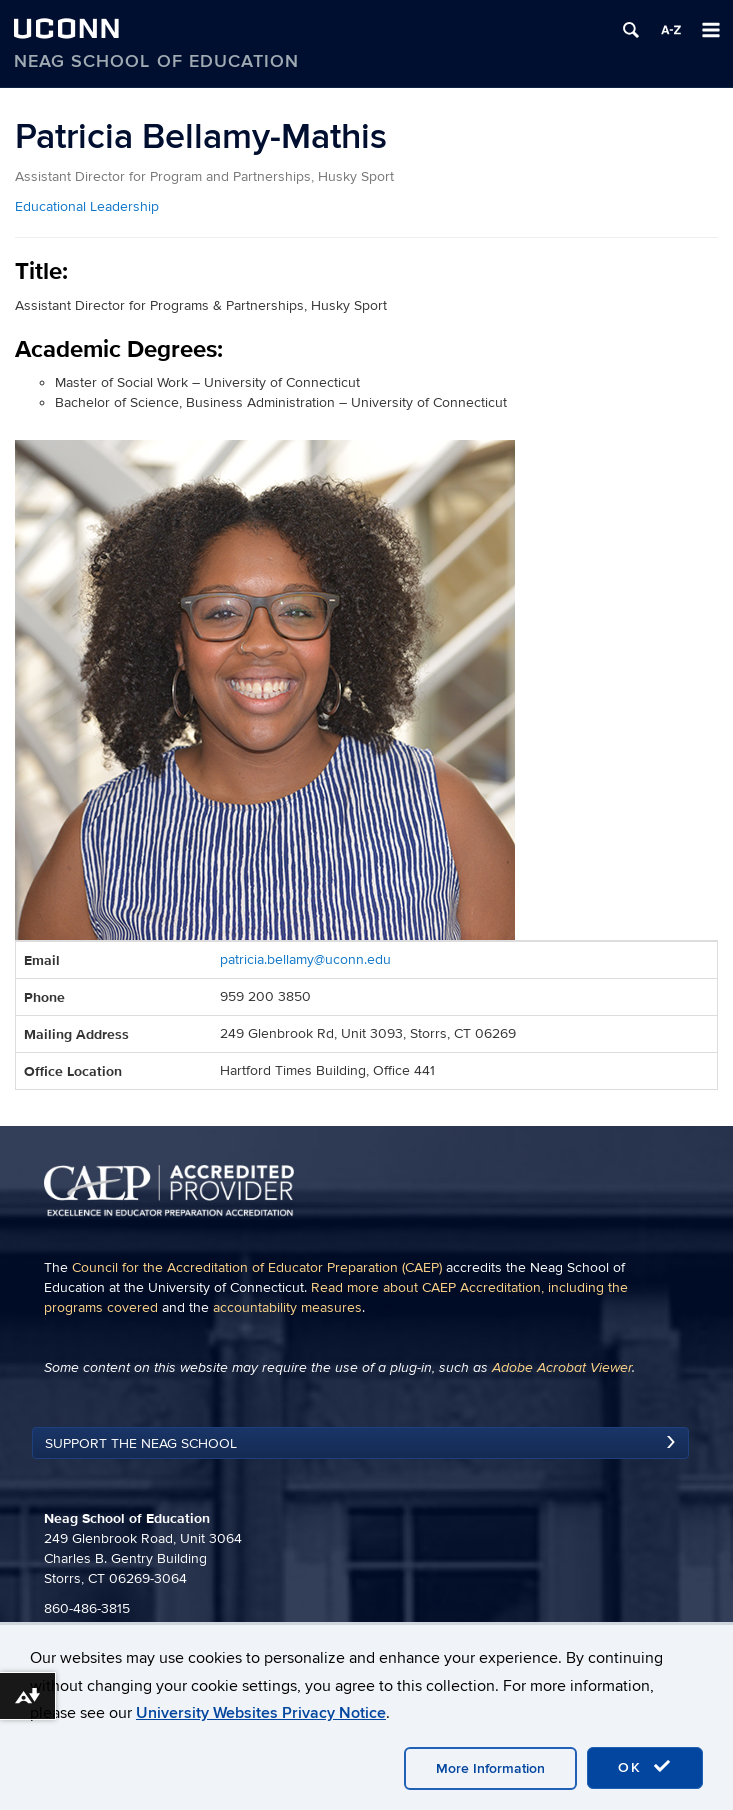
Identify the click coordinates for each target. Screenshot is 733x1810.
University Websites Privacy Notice (261, 1713)
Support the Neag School (141, 1443)
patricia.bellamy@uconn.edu (305, 959)
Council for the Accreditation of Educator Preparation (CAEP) (257, 1267)
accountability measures (287, 1307)
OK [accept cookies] (645, 1767)
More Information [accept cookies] (490, 1768)
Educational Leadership (87, 206)
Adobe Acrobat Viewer (562, 1368)
